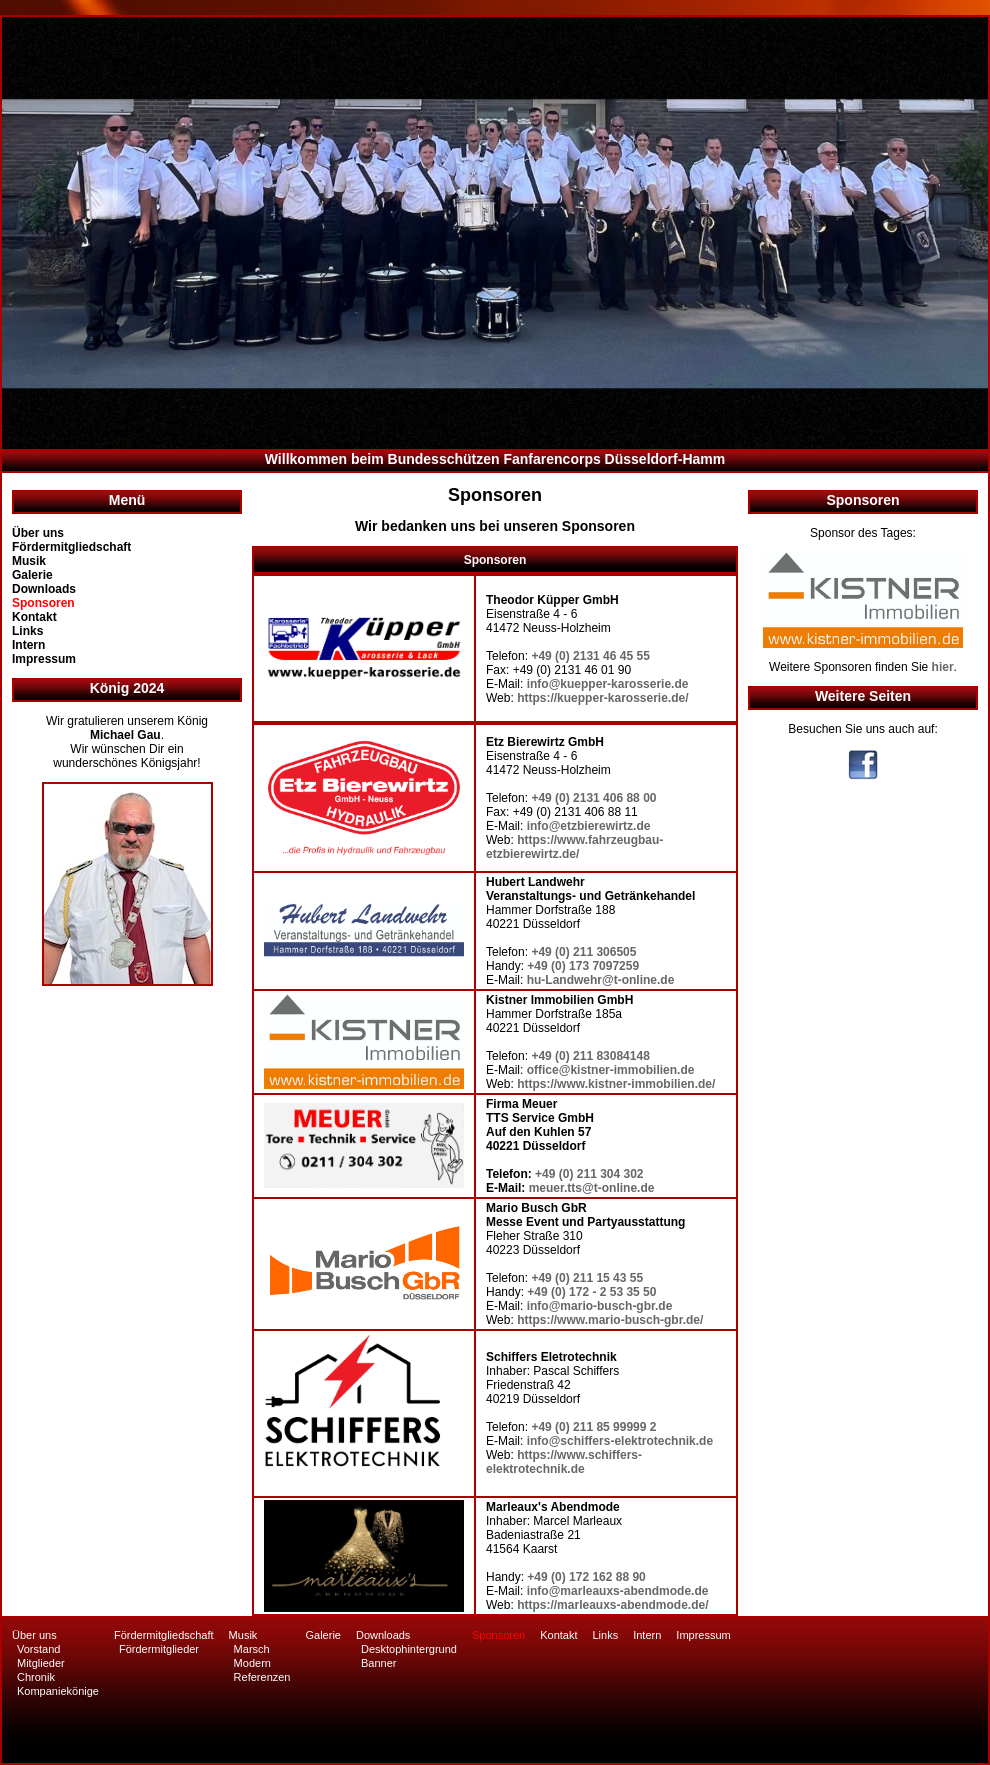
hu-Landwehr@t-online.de (601, 980)
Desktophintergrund (409, 1649)
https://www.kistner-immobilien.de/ (616, 1084)
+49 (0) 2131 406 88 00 (593, 798)
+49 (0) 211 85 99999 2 (593, 1427)
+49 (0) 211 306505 (583, 952)
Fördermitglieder (159, 1649)
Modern (252, 1663)
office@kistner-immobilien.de (611, 1070)
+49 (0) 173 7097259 (583, 966)
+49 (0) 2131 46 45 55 (590, 656)
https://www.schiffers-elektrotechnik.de (564, 1462)
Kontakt (34, 617)
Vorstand (38, 1649)
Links (27, 631)
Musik (29, 561)
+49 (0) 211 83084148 (590, 1056)
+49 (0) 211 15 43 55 (587, 1278)
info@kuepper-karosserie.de (608, 684)
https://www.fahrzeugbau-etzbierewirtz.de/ (574, 847)
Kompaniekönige (58, 1691)
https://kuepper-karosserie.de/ (602, 698)
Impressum (44, 659)
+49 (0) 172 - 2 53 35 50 (591, 1292)
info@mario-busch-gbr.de (600, 1306)
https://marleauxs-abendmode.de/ (612, 1605)
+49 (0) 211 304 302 (589, 1174)
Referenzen (262, 1677)
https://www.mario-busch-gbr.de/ (610, 1320)
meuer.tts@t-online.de (592, 1188)
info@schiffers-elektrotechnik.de (620, 1441)
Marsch (252, 1649)
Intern (28, 645)
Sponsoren (43, 603)
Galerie (32, 575)
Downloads (44, 589)
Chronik (36, 1677)
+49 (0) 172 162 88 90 (586, 1577)
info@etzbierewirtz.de (589, 826)
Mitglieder (41, 1663)
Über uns (38, 533)
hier (943, 667)
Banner (378, 1663)
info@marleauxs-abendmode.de (618, 1591)
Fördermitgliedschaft (71, 547)
